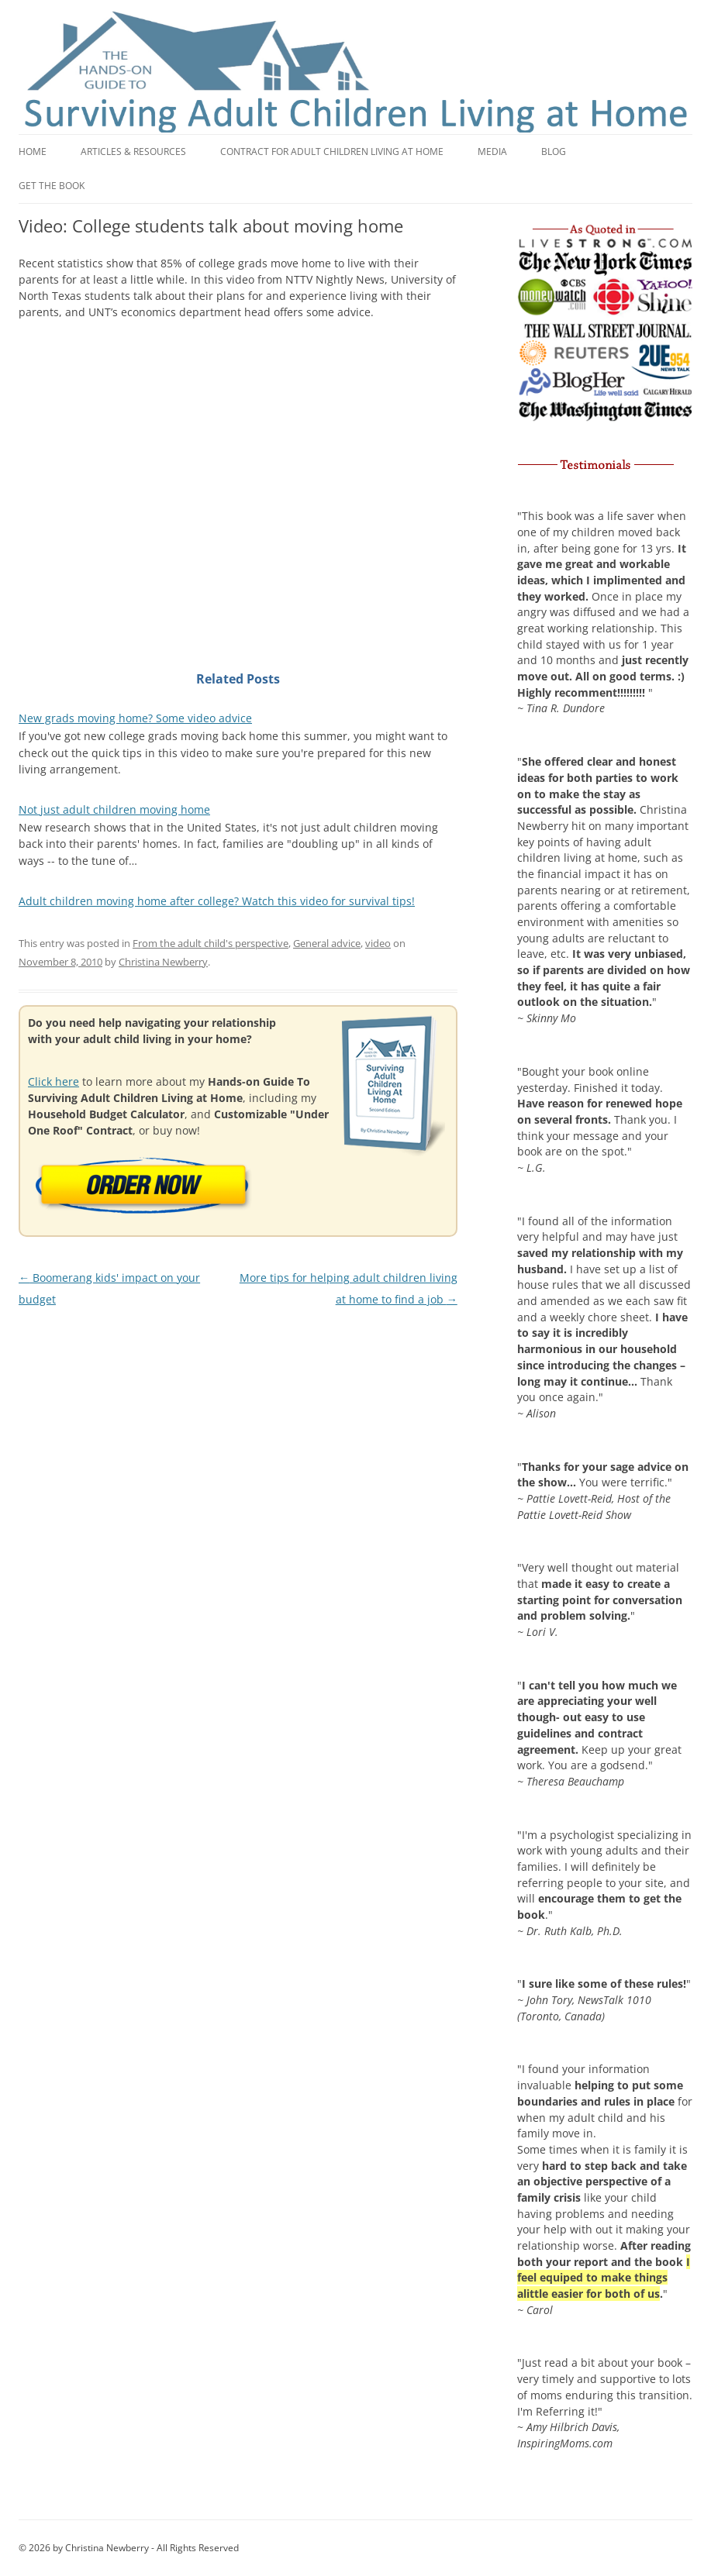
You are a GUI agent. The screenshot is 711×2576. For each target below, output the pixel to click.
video (378, 943)
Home (33, 151)
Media (492, 151)
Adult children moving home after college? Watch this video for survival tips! (217, 901)
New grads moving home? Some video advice (135, 718)
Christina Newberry (163, 962)
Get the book (52, 185)
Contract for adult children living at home (332, 151)
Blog (553, 151)
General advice (327, 943)
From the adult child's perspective (210, 943)
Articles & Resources (133, 151)
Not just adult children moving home (114, 809)
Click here (53, 1081)
